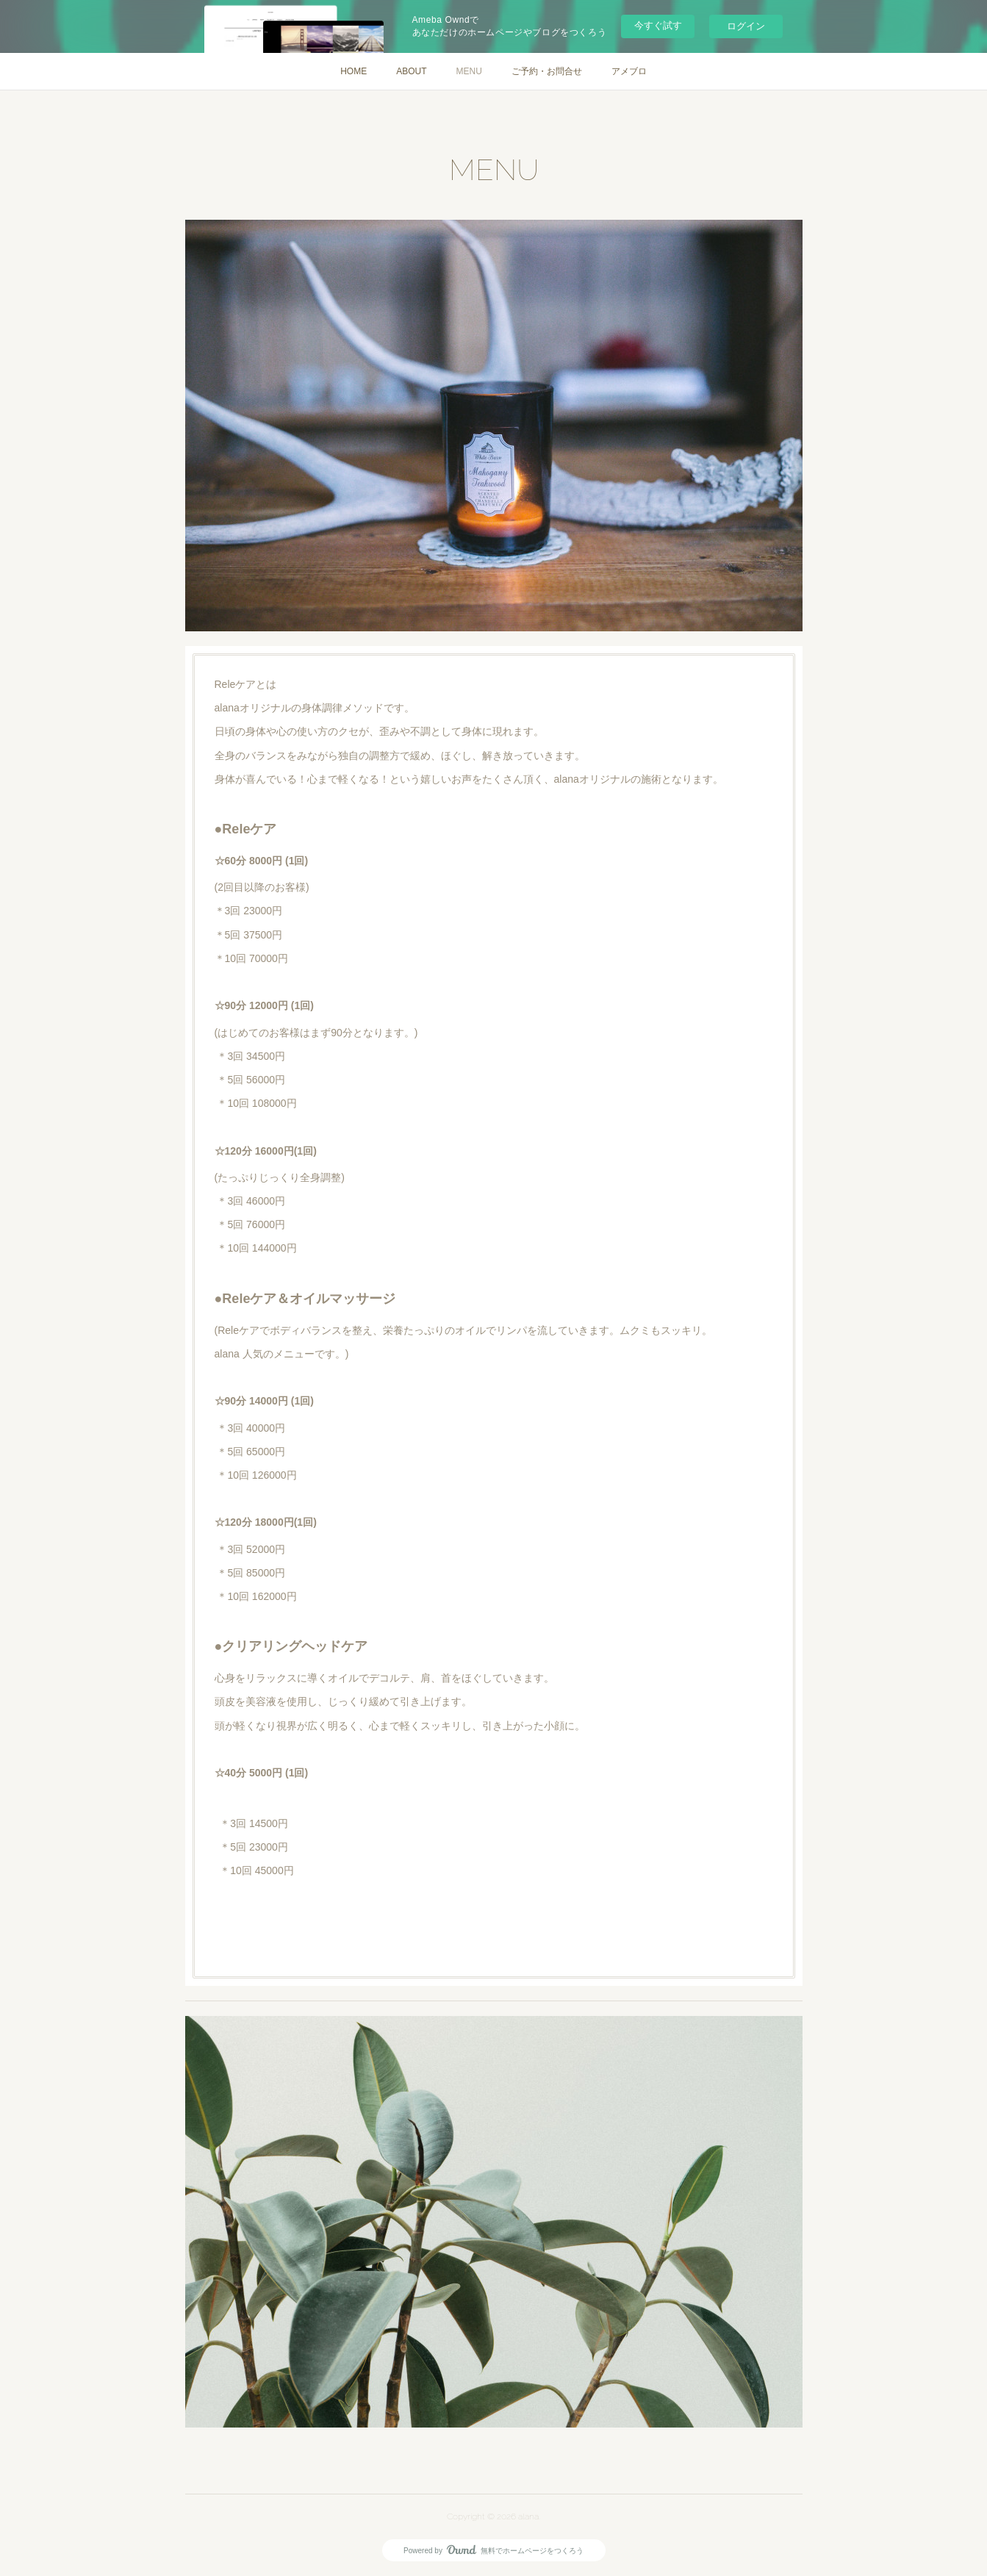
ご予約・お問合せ (547, 71)
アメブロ (629, 71)
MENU (469, 71)
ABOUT (411, 71)
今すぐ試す (658, 25)
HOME (353, 71)
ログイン (746, 26)
